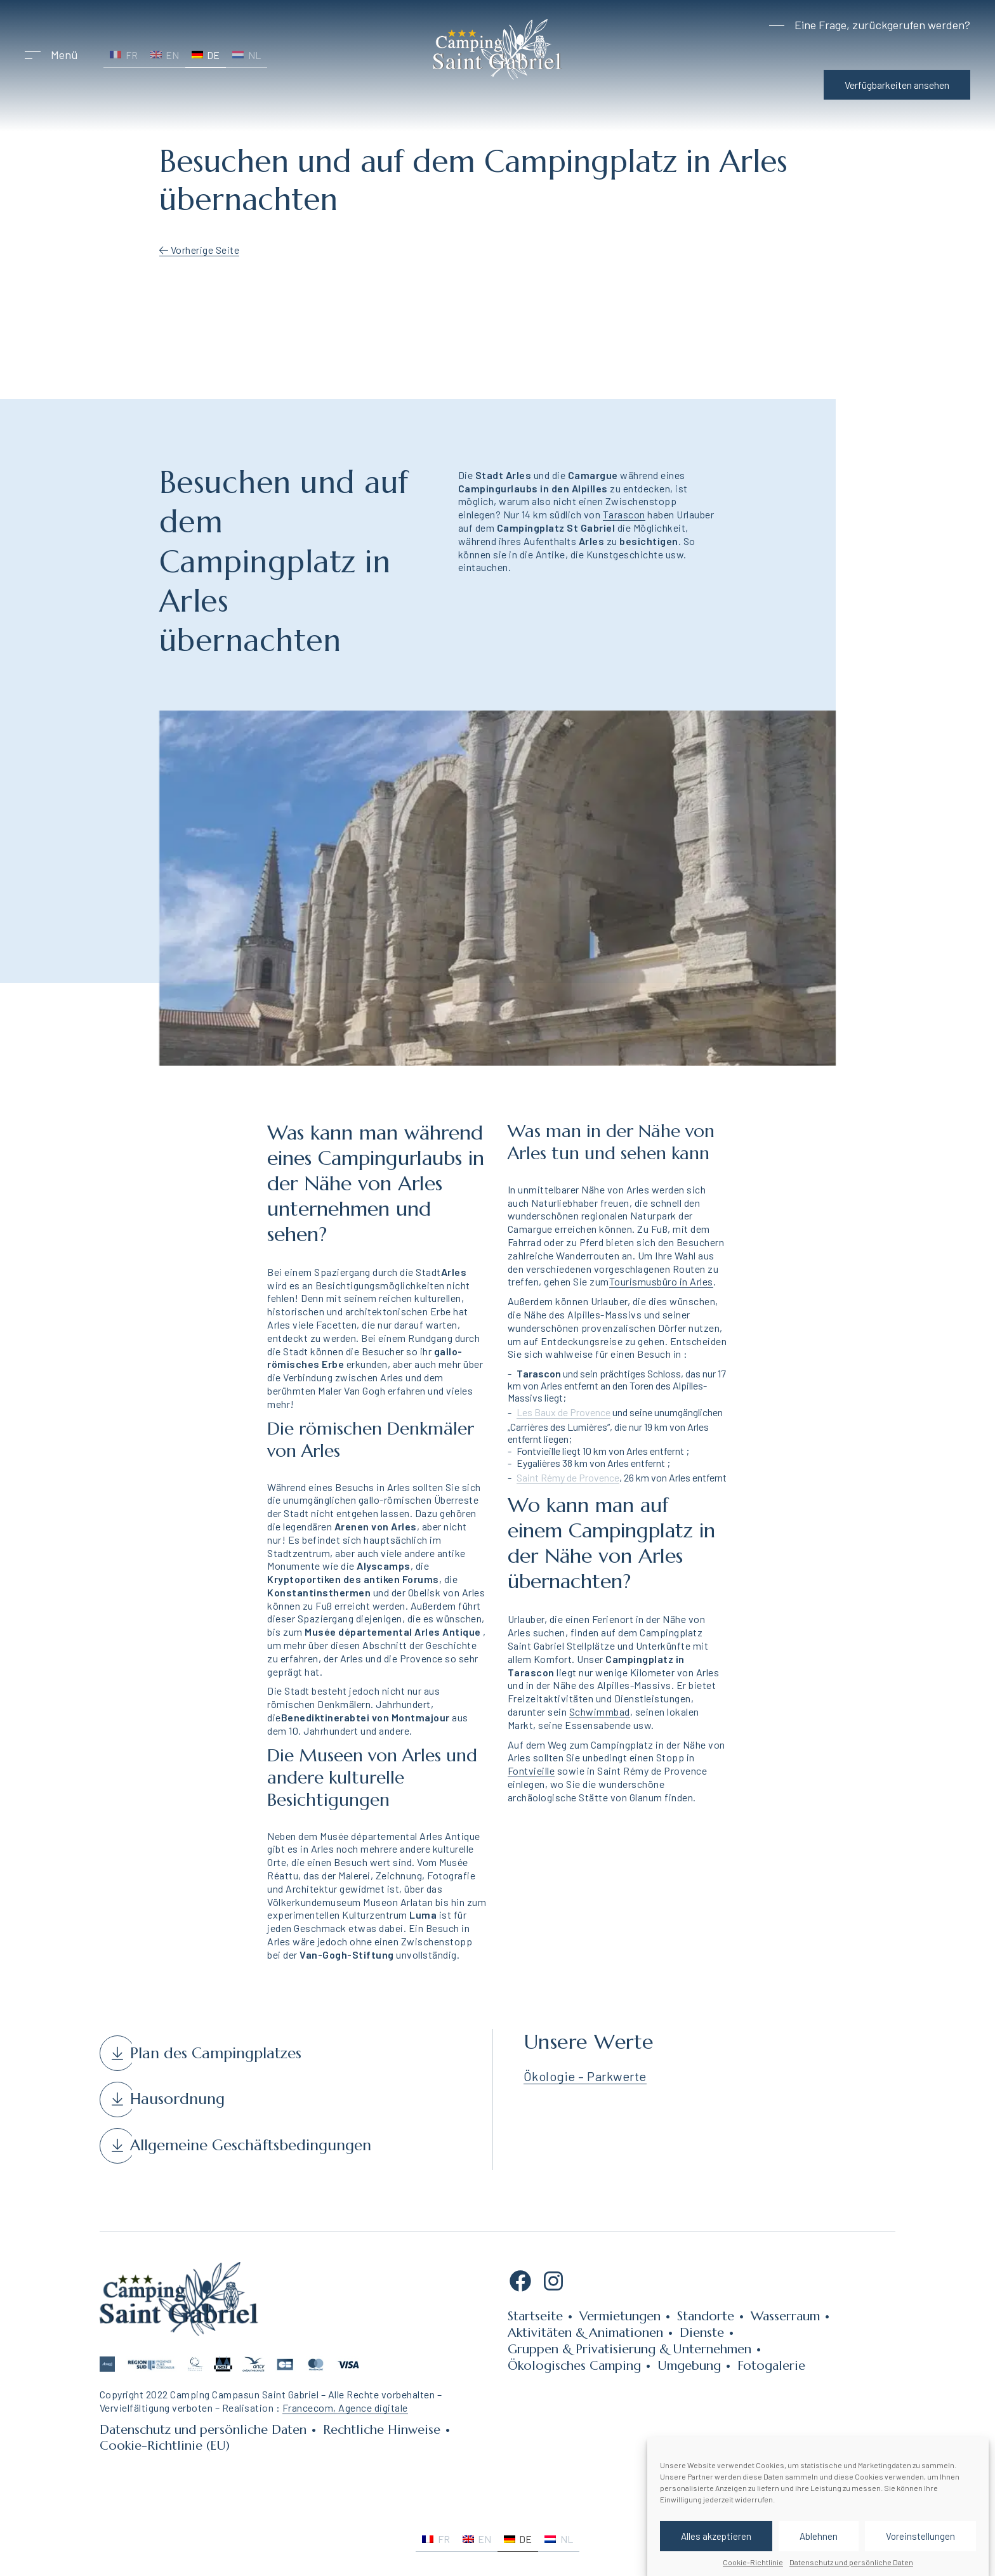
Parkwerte (617, 2076)
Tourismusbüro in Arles (661, 1281)
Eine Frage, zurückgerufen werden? (882, 25)
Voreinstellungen (920, 2536)
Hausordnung (177, 2098)
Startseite (535, 2316)
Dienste (702, 2333)
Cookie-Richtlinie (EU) (165, 2446)
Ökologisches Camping (574, 2366)
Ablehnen (819, 2536)
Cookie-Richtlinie (753, 2562)
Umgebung (689, 2366)
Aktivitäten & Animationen (585, 2333)
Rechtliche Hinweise (381, 2430)
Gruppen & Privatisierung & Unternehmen (629, 2349)
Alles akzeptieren (716, 2536)
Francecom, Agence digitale (345, 2408)
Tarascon (624, 514)
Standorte (705, 2316)
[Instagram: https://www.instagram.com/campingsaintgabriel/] (553, 2284)
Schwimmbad (599, 1711)
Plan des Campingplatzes (215, 2053)
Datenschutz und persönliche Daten (851, 2562)
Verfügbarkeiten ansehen (897, 85)
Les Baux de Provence (563, 1412)
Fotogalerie (771, 2366)
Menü (64, 55)
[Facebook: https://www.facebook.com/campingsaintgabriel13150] (520, 2284)
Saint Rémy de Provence (568, 1477)
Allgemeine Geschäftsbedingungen (250, 2145)
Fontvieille (531, 1770)
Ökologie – (556, 2076)
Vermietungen (620, 2316)
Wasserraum (785, 2316)
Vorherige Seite (199, 250)
